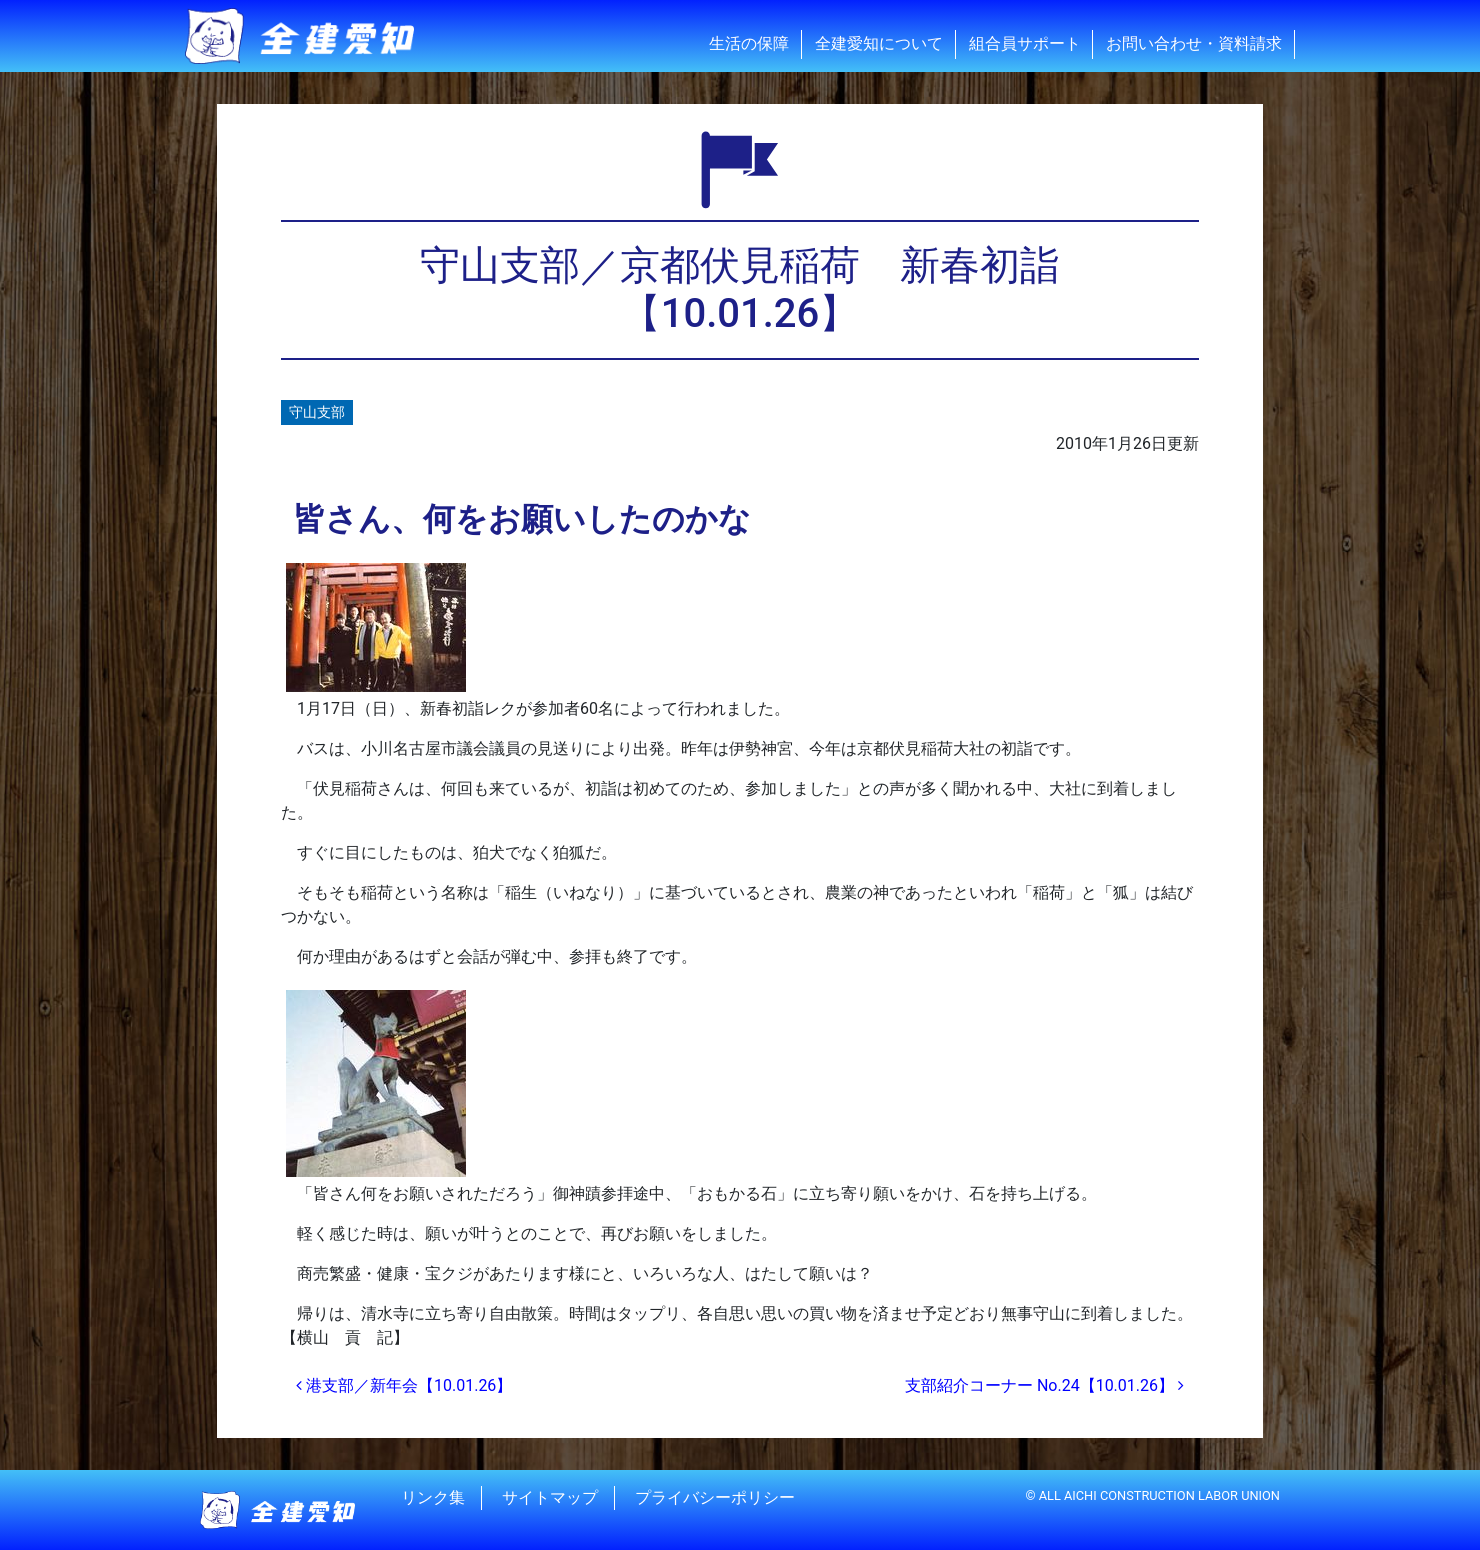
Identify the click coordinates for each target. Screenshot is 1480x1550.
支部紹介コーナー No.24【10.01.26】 (1044, 1385)
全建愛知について (879, 43)
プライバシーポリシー (715, 1497)
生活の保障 (749, 43)
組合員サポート (1025, 43)
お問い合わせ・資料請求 (1194, 43)
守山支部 (317, 412)
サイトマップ (550, 1497)
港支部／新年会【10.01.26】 (404, 1385)
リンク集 (433, 1497)
